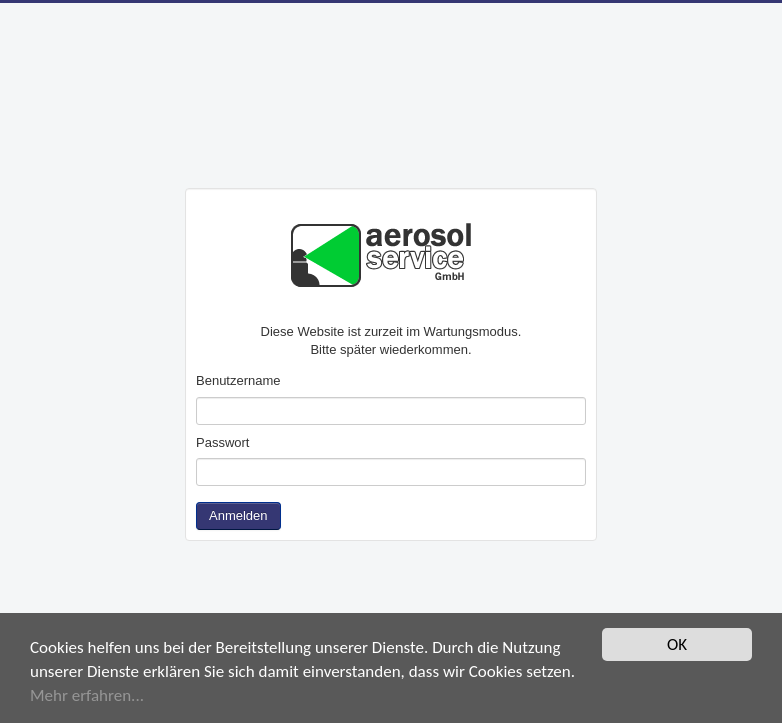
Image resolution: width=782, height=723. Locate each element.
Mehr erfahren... (87, 695)
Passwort (222, 442)
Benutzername (238, 380)
